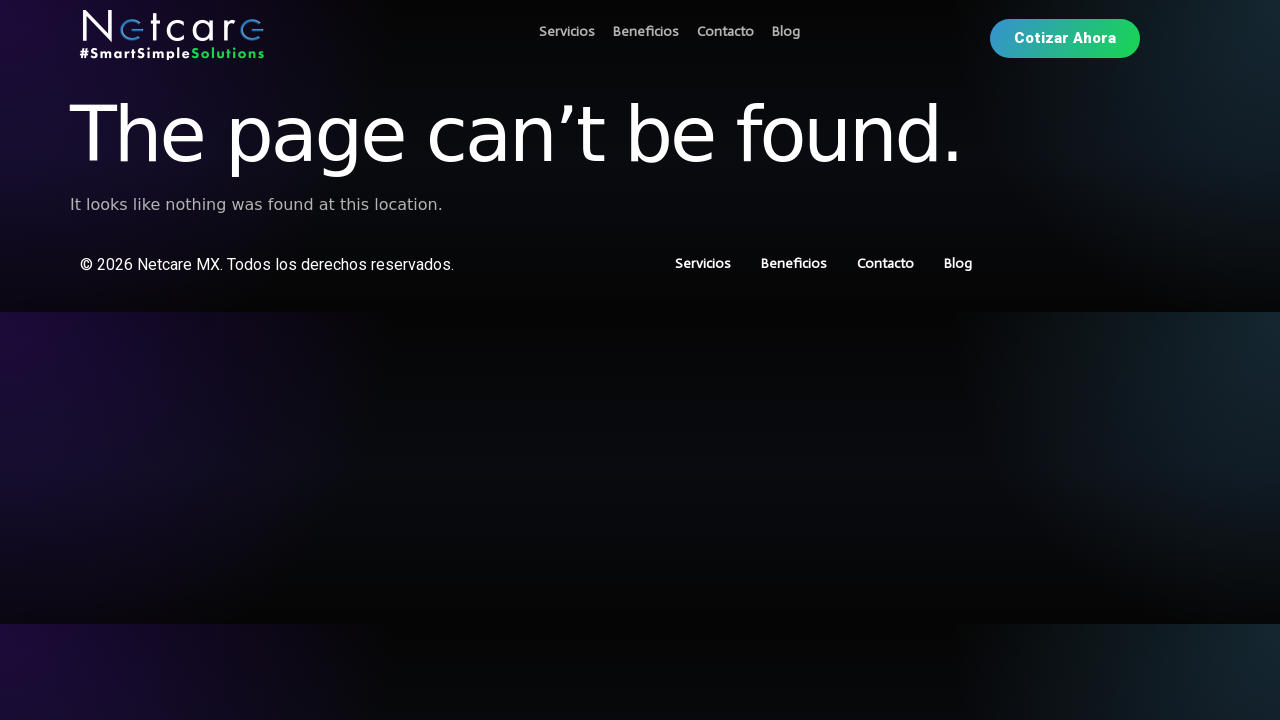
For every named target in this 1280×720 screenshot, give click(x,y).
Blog (786, 31)
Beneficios (646, 31)
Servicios (567, 31)
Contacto (725, 31)
